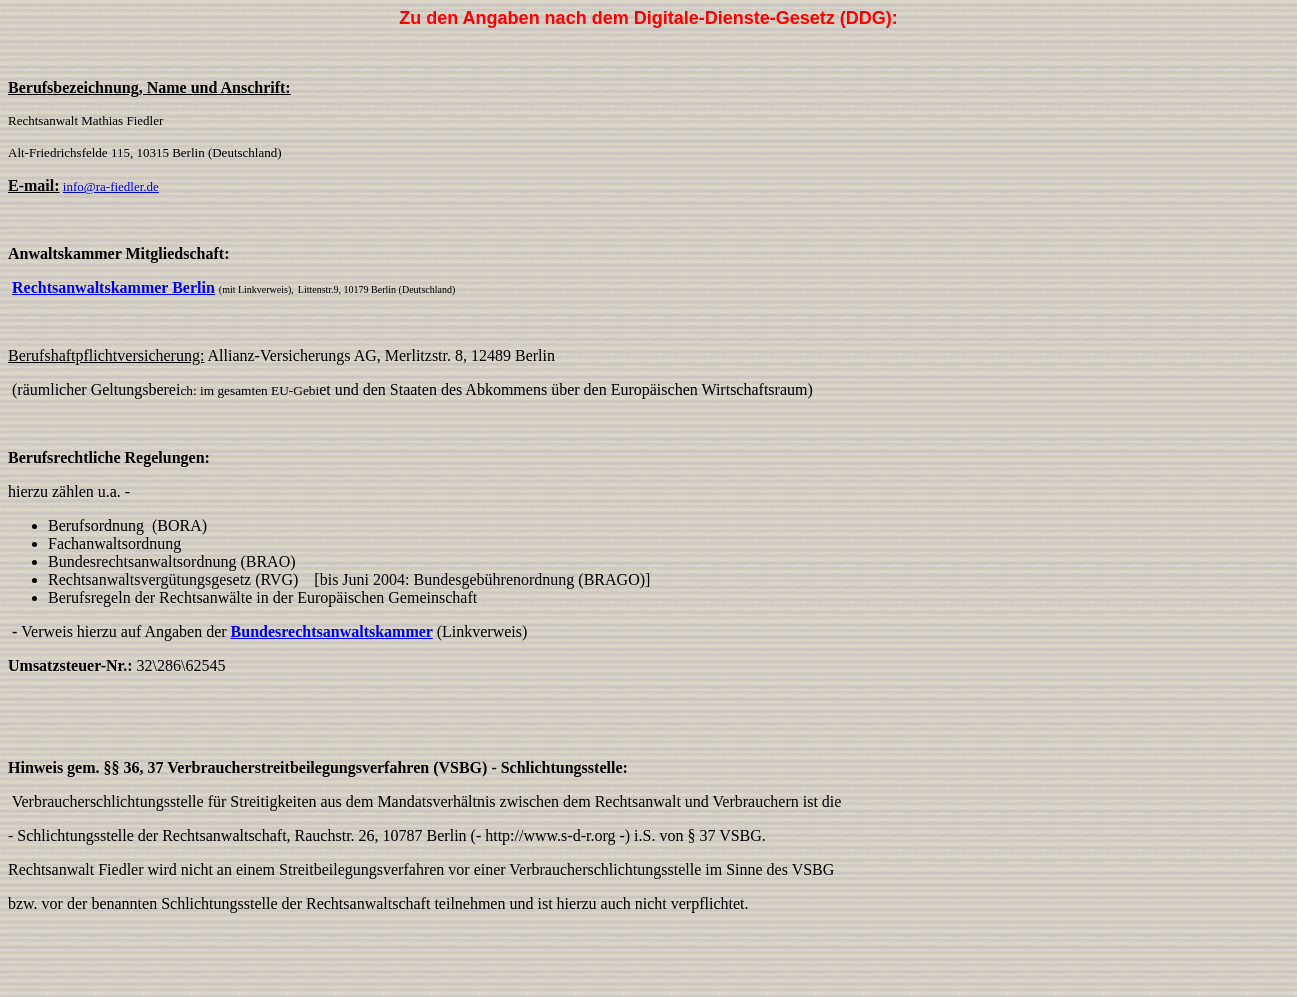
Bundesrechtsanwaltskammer (332, 631)
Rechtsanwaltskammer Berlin (113, 287)
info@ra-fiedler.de (111, 186)
